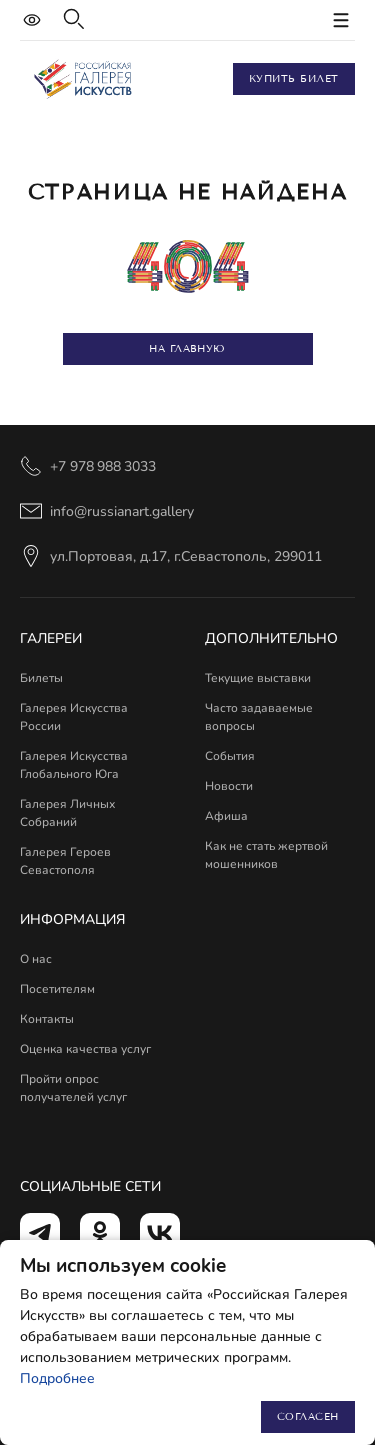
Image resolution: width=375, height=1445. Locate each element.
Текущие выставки (258, 678)
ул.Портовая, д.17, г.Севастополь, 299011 (186, 556)
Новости (229, 786)
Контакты (47, 1019)
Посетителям (57, 989)
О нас (36, 959)
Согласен (308, 1416)
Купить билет (294, 78)
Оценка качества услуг (85, 1049)
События (230, 756)
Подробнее (57, 1378)
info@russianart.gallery (122, 511)
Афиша (226, 816)
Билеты (41, 678)
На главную (187, 348)
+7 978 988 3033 (103, 466)
